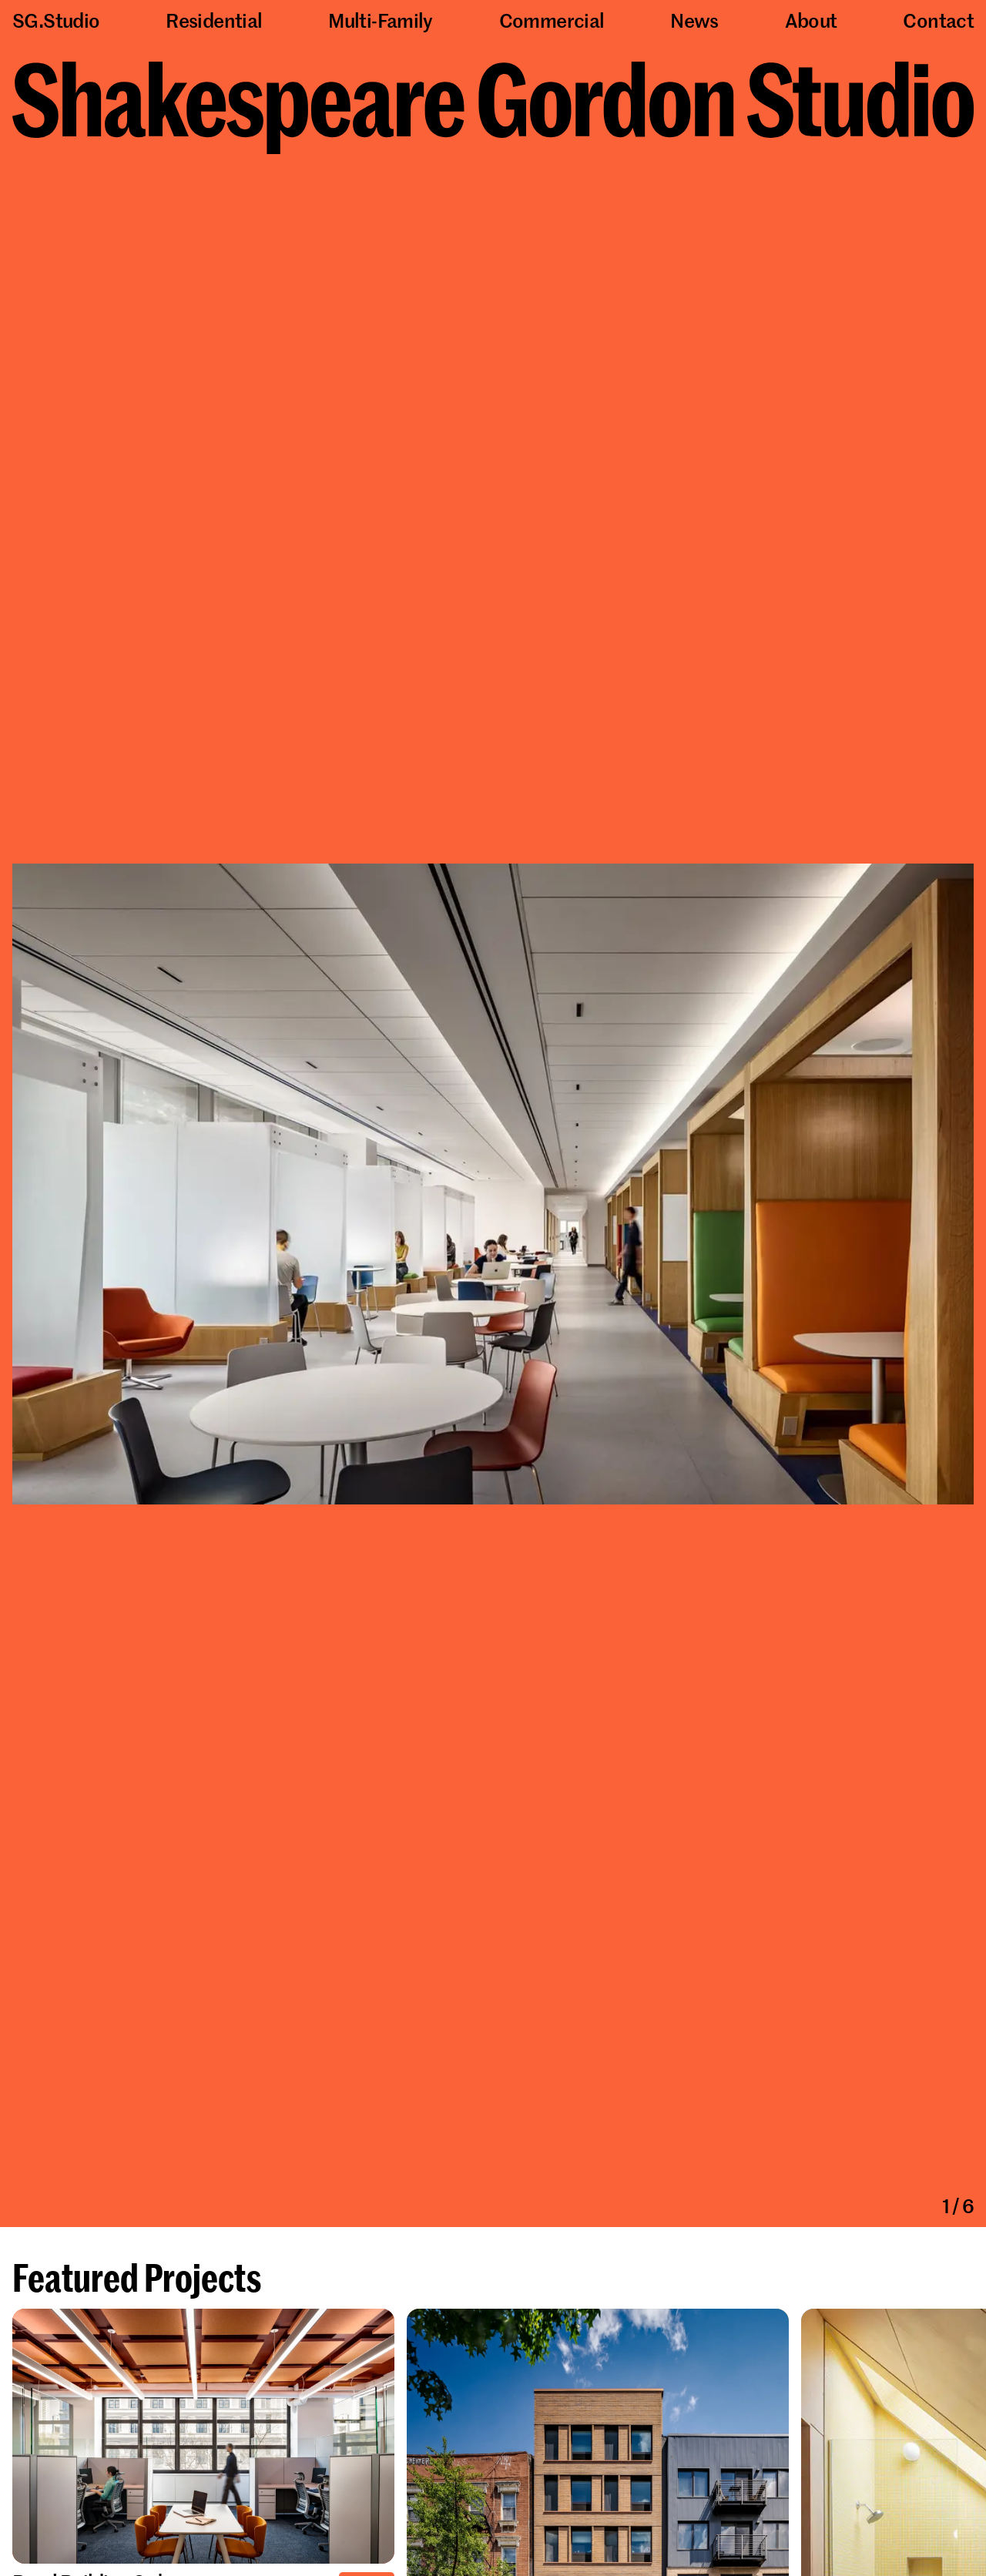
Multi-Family (380, 20)
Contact (938, 20)
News (694, 20)
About (811, 20)
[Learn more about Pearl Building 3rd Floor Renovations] (203, 2438)
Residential (214, 20)
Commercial (552, 20)
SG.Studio (55, 20)
